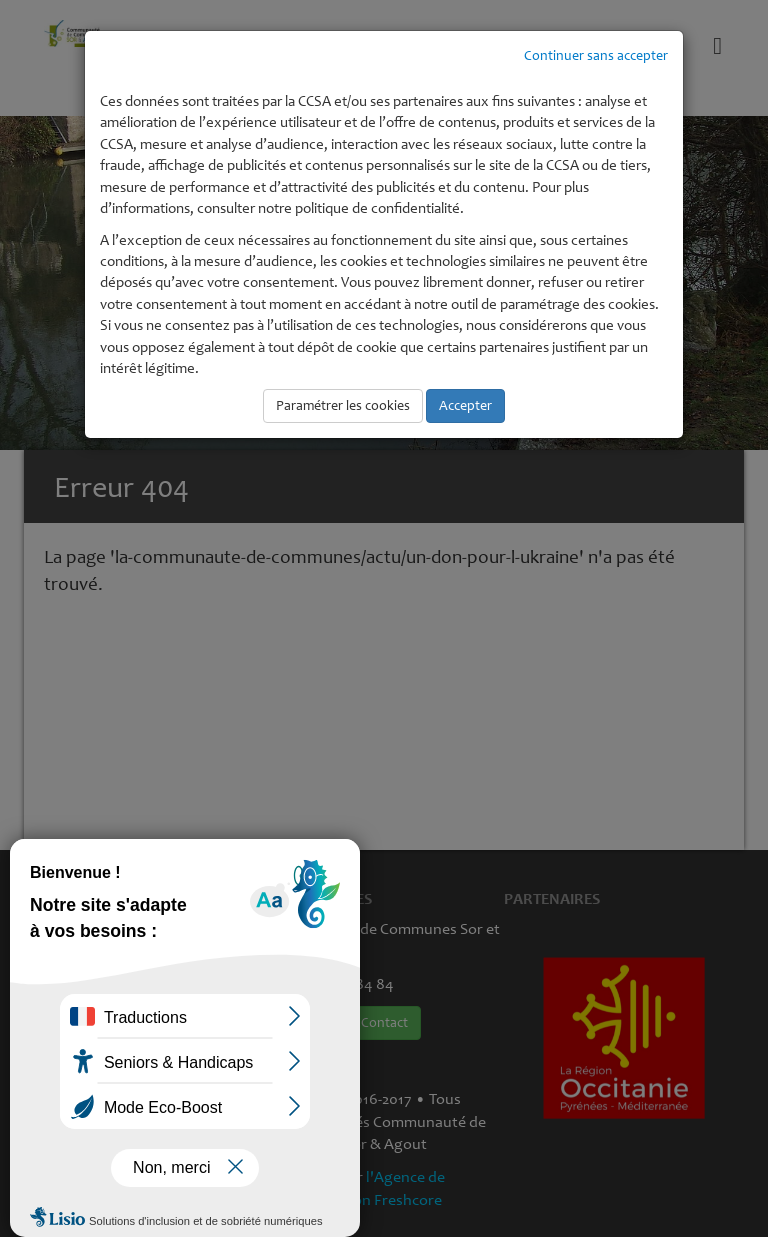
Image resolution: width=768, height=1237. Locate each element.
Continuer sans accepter (596, 55)
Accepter (465, 405)
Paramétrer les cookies (343, 405)
